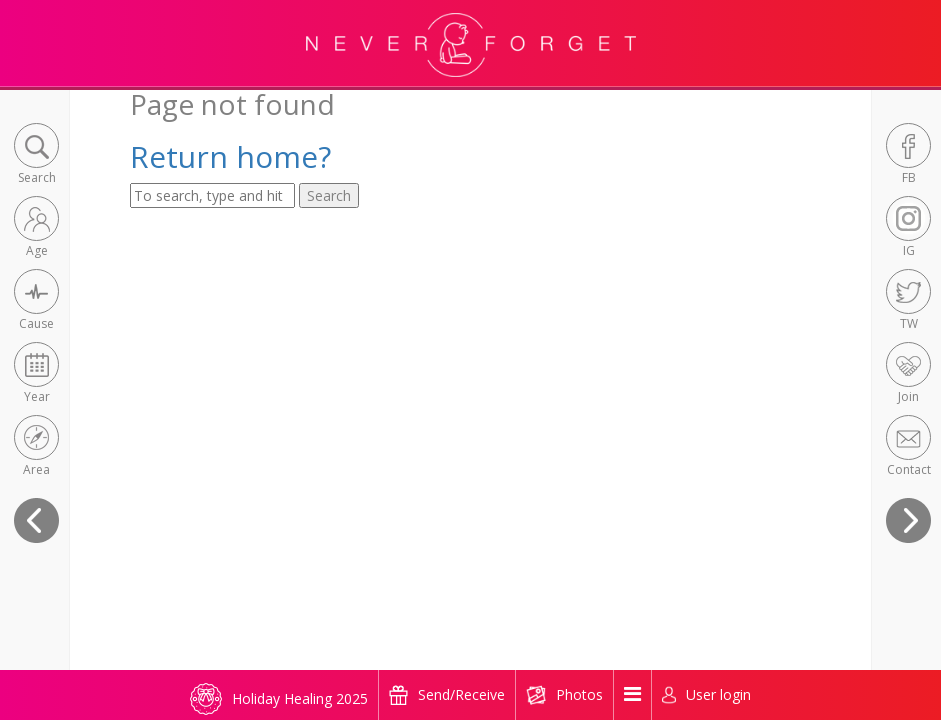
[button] (36, 155)
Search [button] (329, 195)
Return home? (230, 156)
